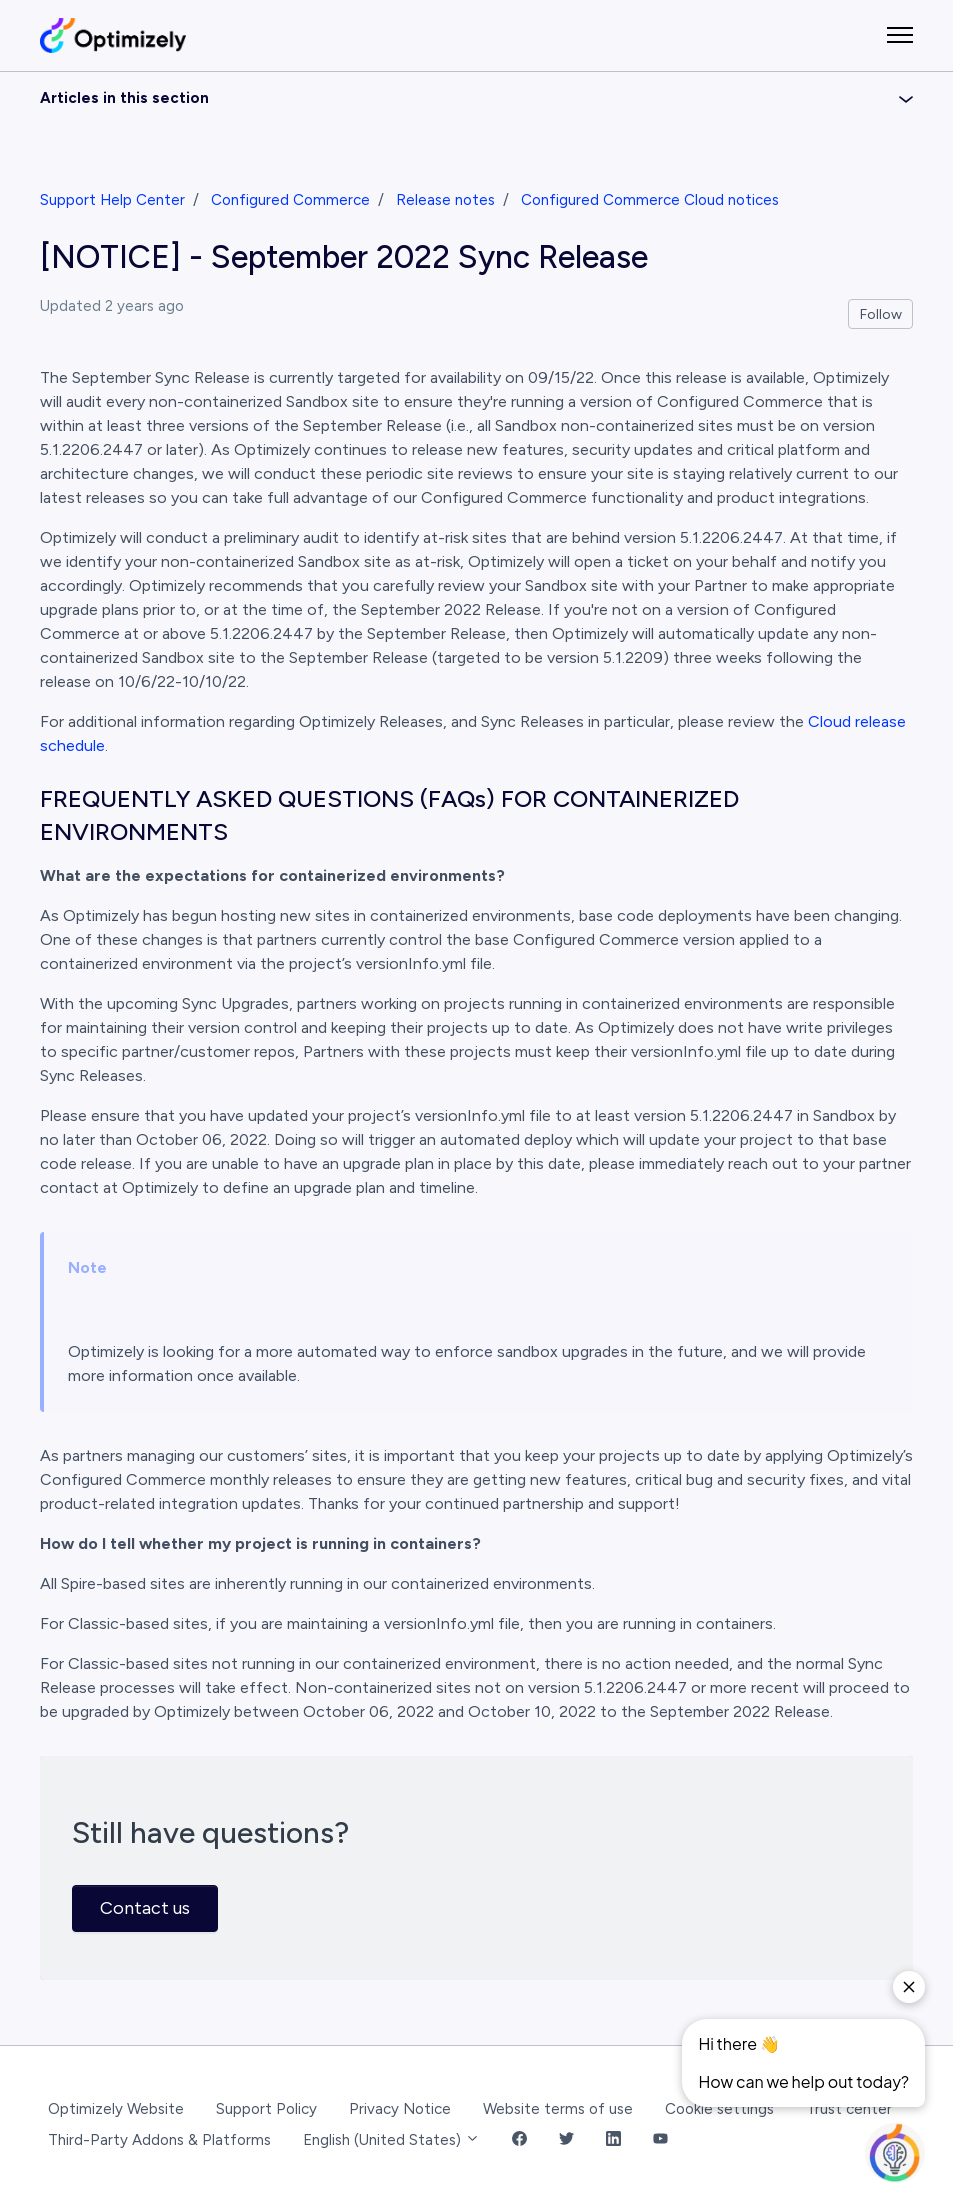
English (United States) (391, 2140)
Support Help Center (112, 200)
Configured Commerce (290, 200)
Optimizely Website (116, 2109)
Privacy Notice (400, 2109)
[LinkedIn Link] (613, 2140)
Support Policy (266, 2109)
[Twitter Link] (566, 2140)
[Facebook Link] (519, 2140)
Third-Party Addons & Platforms (159, 2140)
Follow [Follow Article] (881, 314)
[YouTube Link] (660, 2140)
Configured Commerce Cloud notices (650, 200)
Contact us (145, 1908)
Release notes (445, 200)
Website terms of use (558, 2109)
